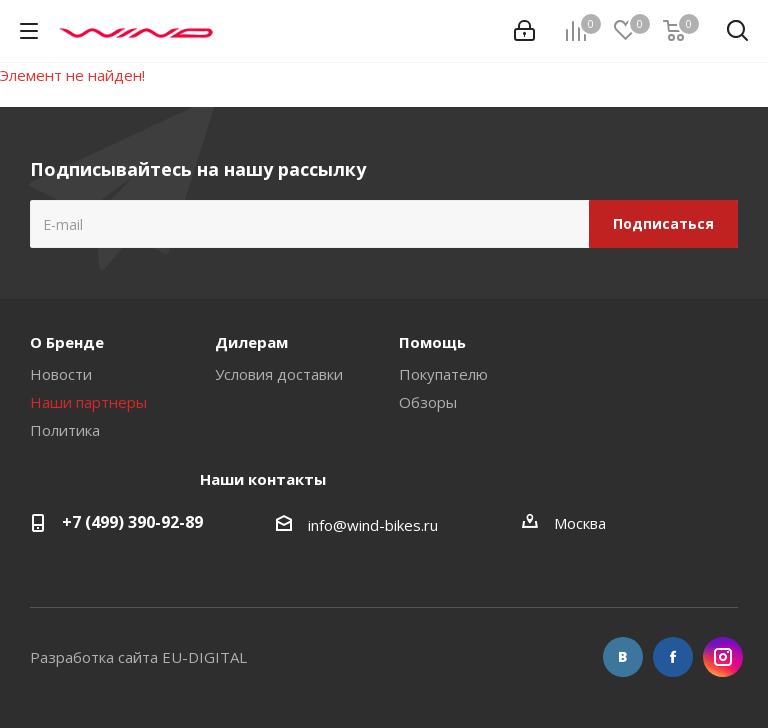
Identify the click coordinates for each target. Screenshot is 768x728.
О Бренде (67, 342)
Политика (65, 430)
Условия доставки (279, 374)
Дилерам (251, 342)
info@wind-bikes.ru (373, 525)
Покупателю (443, 374)
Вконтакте (623, 657)
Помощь (432, 342)
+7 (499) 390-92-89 (132, 522)
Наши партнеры (88, 402)
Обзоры (428, 402)
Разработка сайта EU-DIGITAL (138, 657)
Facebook (673, 657)
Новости (61, 374)
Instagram (723, 657)
